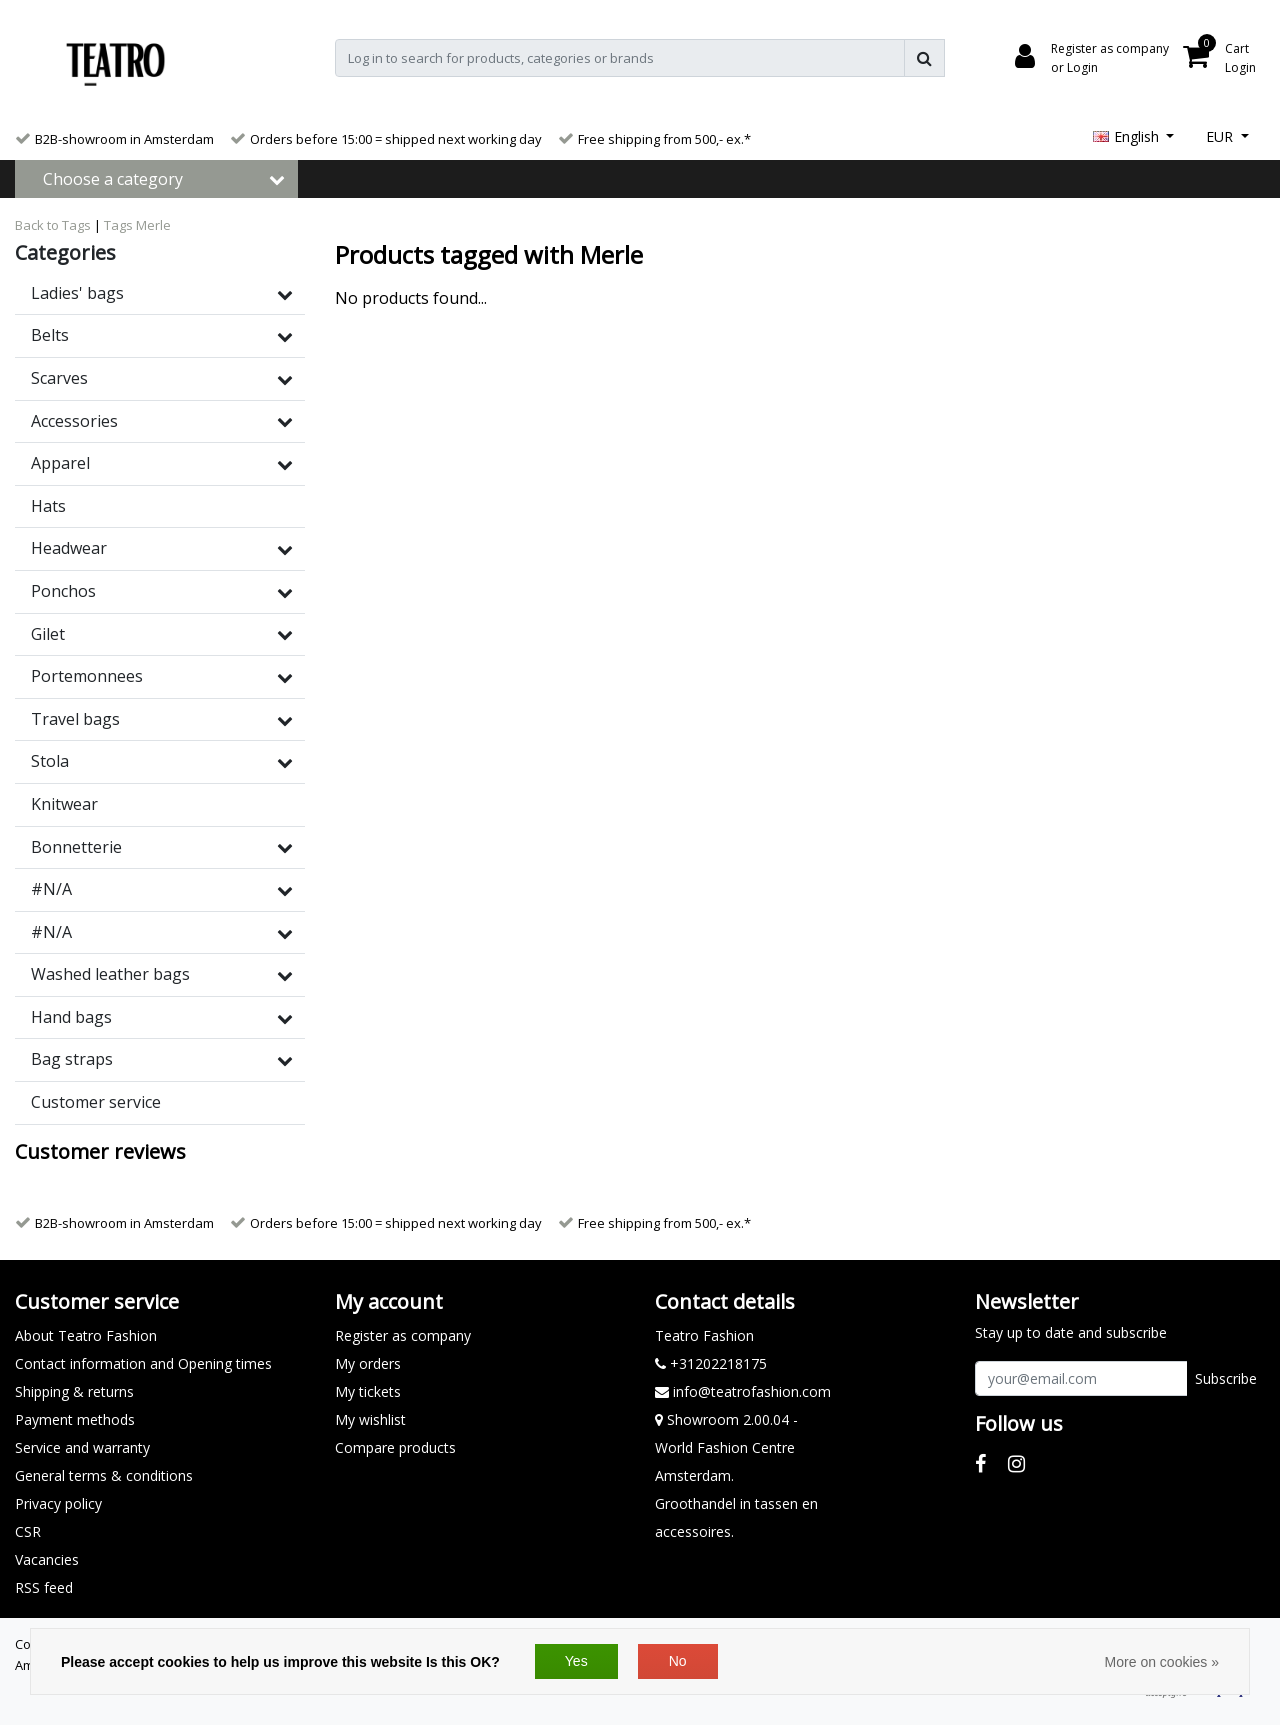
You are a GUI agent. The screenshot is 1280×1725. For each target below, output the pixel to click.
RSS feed (44, 1587)
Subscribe (1226, 1378)
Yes (576, 1661)
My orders (368, 1363)
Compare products (395, 1447)
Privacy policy (58, 1503)
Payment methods (75, 1419)
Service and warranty (82, 1447)
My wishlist (370, 1419)
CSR (28, 1531)
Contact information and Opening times (143, 1363)
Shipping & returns (74, 1391)
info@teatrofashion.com (743, 1391)
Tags (118, 225)
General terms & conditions (104, 1475)
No (678, 1661)
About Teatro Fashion (86, 1335)
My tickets (368, 1391)
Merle (153, 225)
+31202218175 (711, 1363)
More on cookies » (1162, 1662)
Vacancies (47, 1559)
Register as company (403, 1335)
